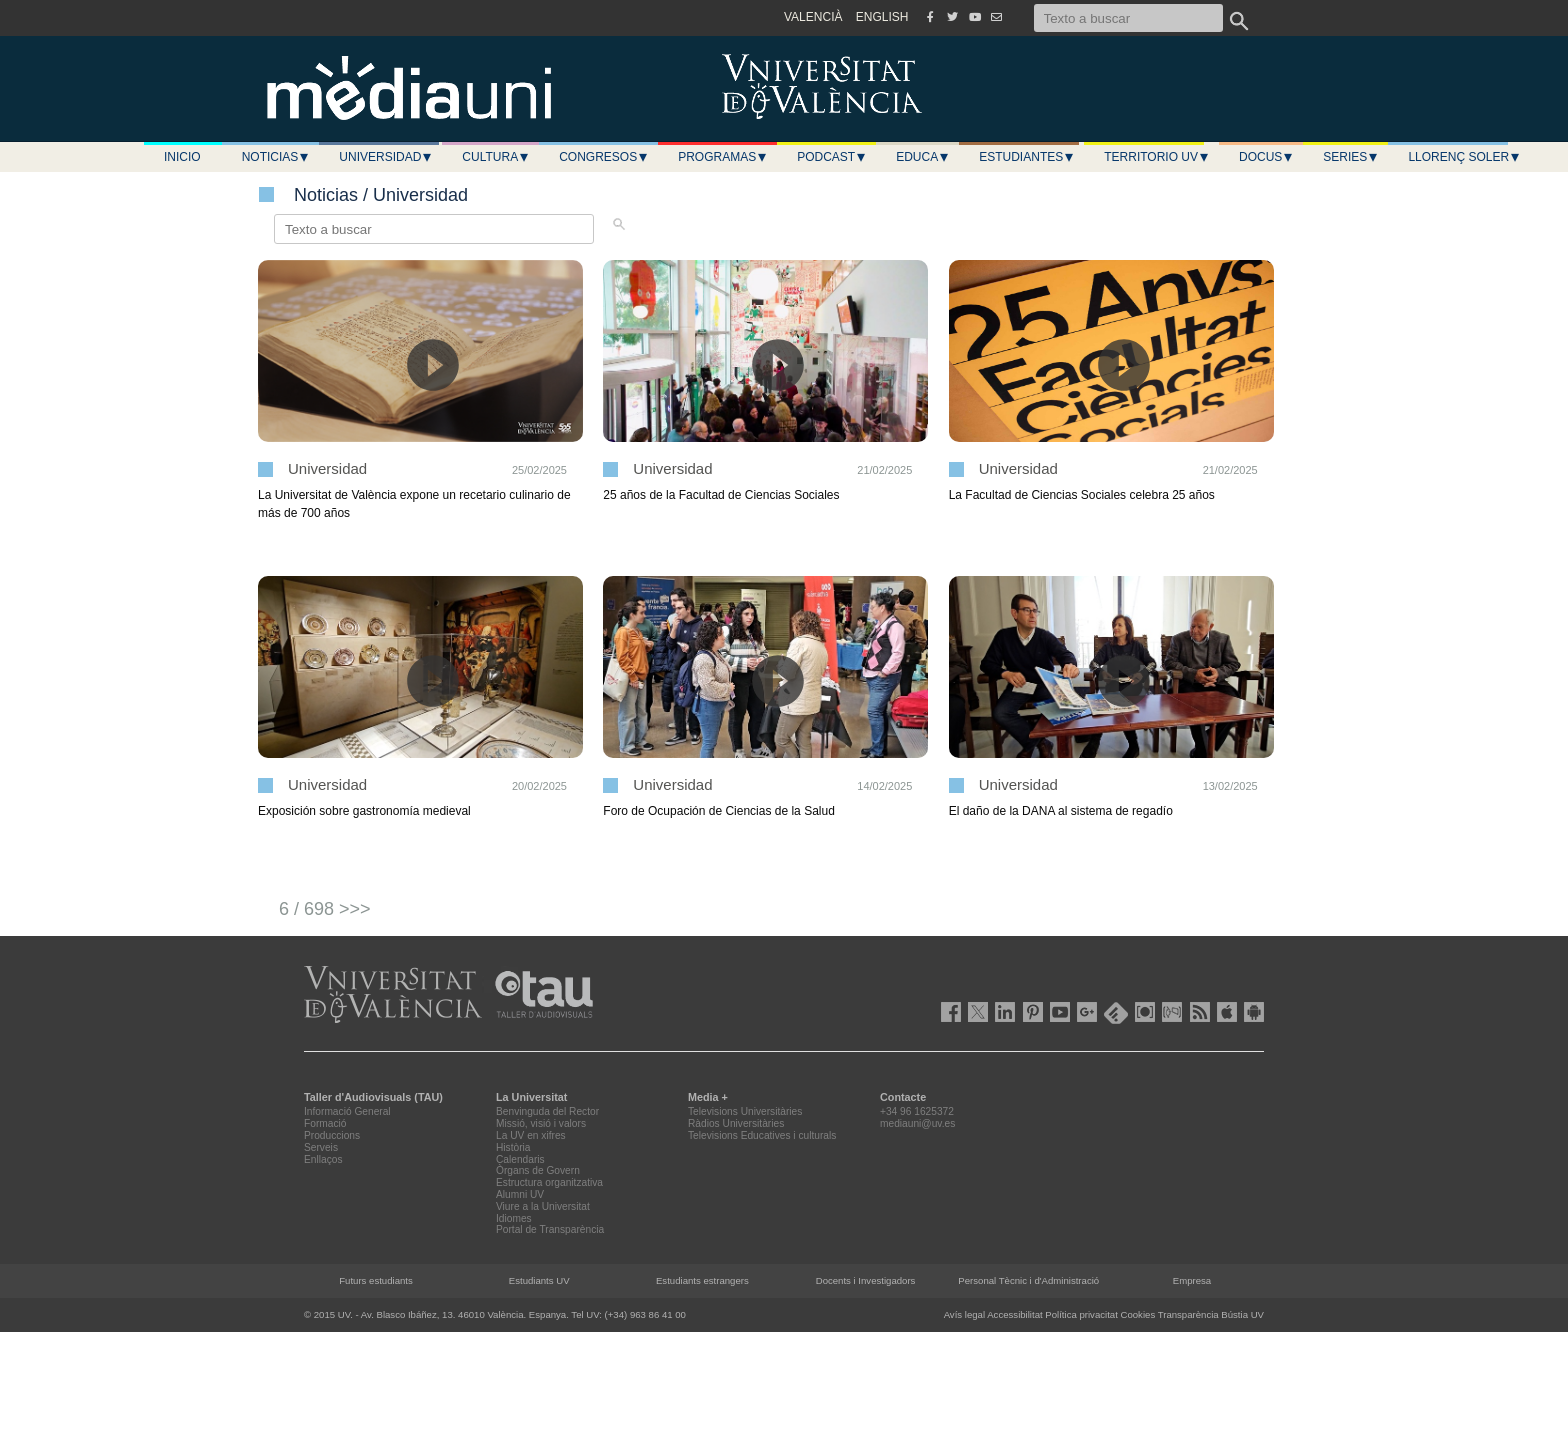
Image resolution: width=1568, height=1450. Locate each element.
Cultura (496, 157)
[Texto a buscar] (1128, 18)
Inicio (182, 157)
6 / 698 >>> (325, 909)
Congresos (604, 157)
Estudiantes (1027, 157)
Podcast (832, 157)
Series (1351, 157)
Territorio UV (1157, 157)
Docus (1266, 157)
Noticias (276, 157)
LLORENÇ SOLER (1464, 157)
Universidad (386, 157)
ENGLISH (882, 17)
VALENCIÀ (813, 17)
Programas (723, 157)
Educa (923, 157)
